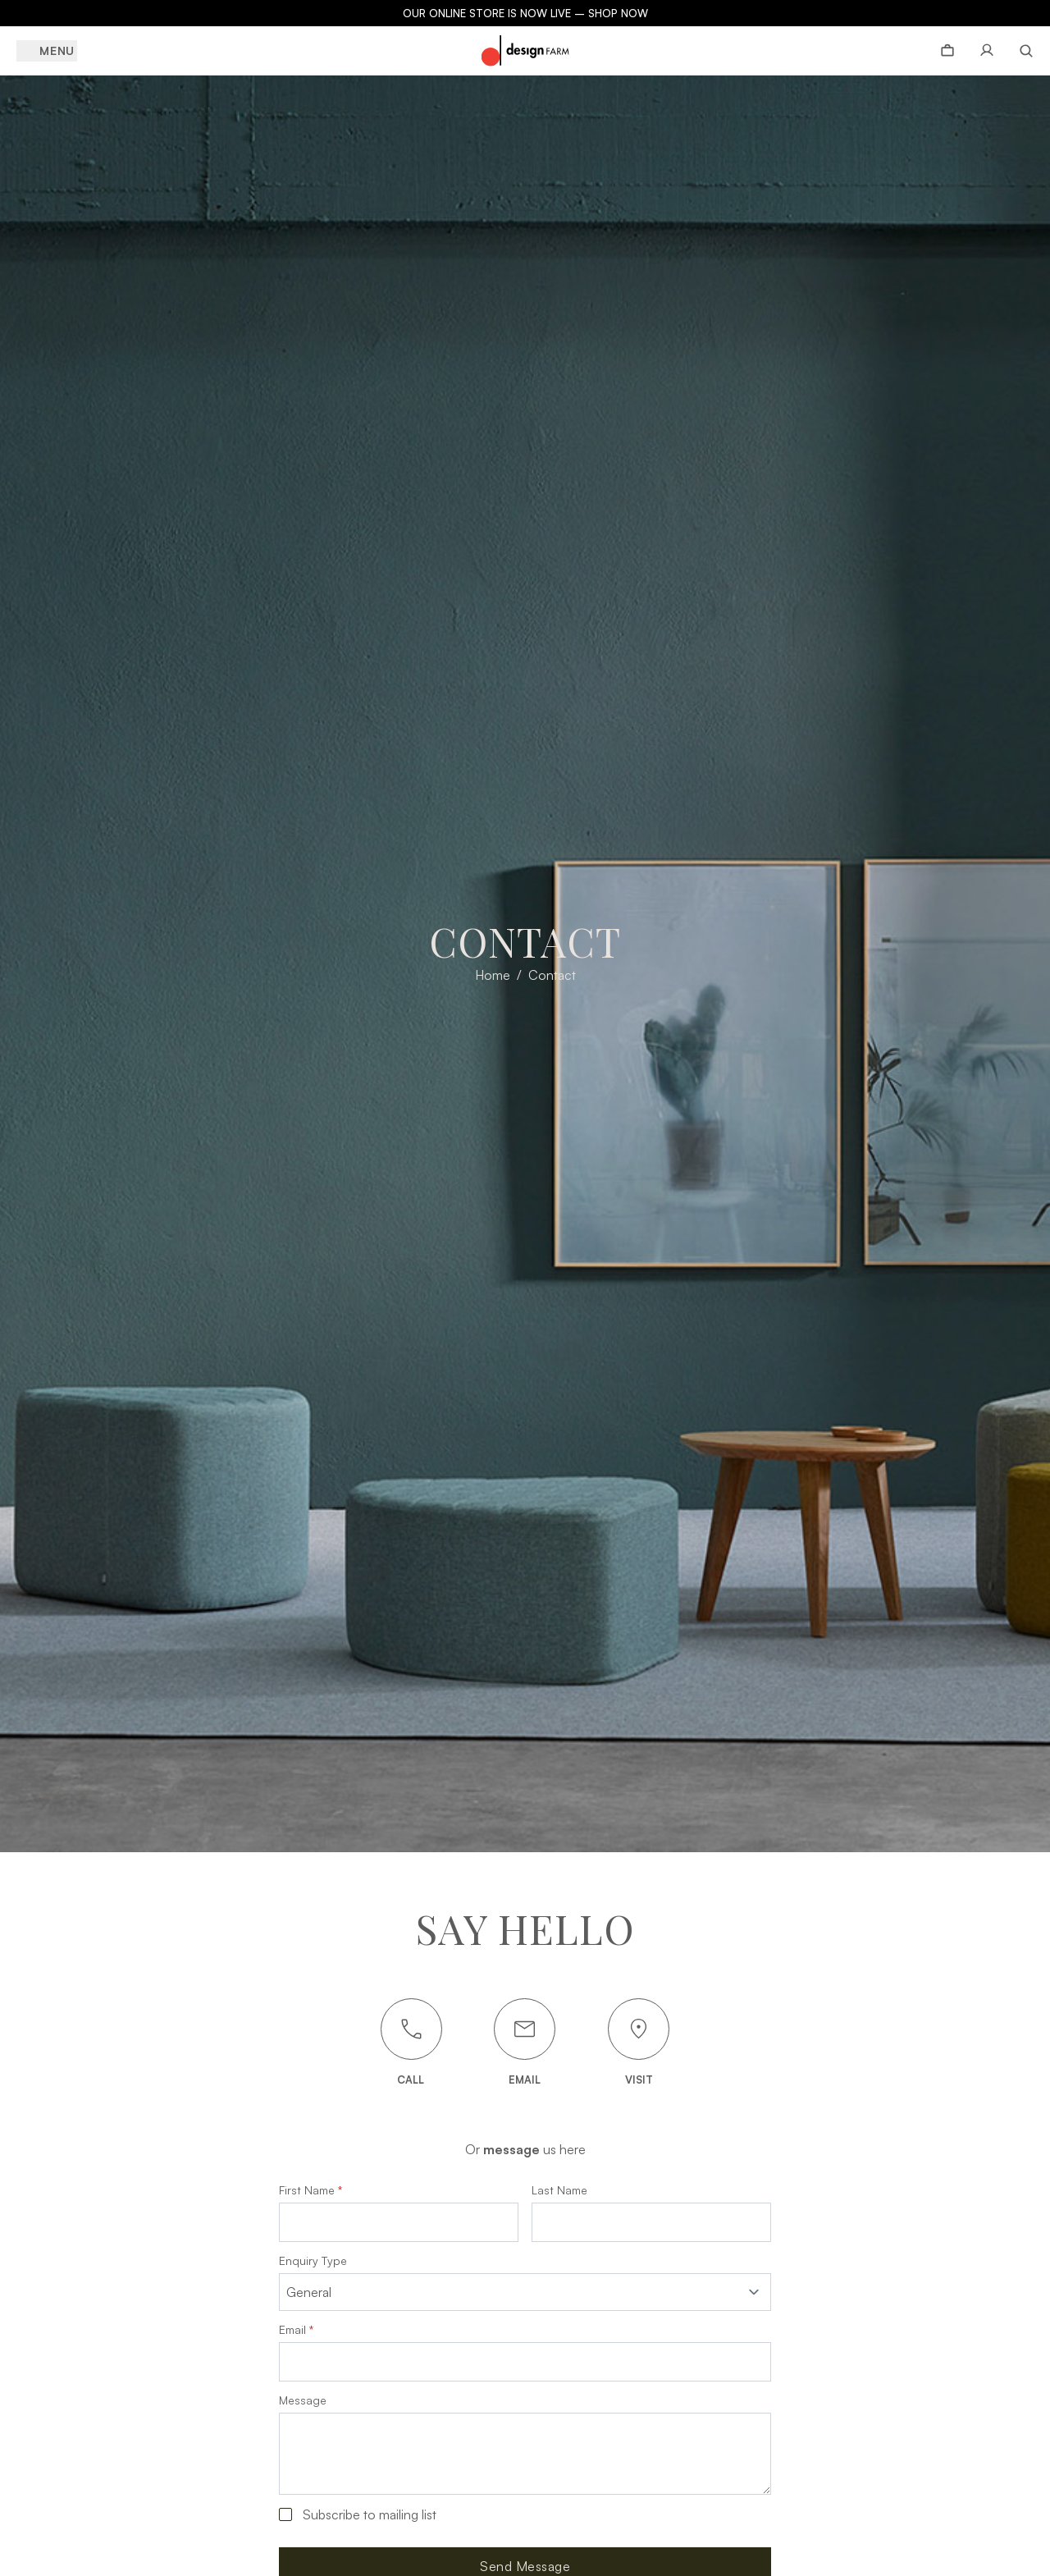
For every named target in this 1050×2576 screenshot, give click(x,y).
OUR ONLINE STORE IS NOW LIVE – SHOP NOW (525, 13)
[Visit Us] (638, 2029)
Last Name (559, 2190)
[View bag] (947, 51)
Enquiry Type (313, 2261)
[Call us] (411, 2029)
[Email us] (524, 2029)
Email (296, 2327)
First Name (310, 2190)
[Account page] (987, 51)
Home (492, 975)
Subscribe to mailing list (369, 2512)
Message (302, 2398)
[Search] (1020, 51)
